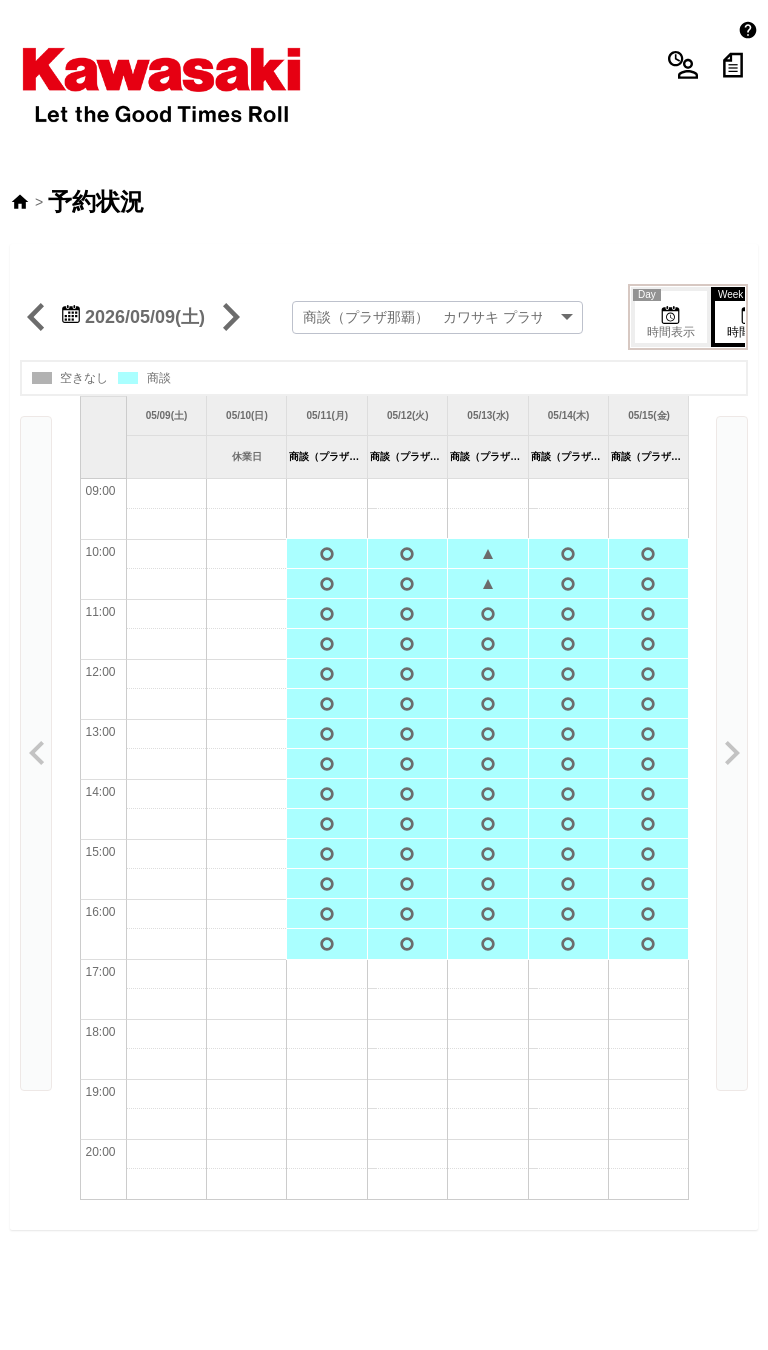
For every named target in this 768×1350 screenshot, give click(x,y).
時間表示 (665, 265)
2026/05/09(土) (133, 267)
